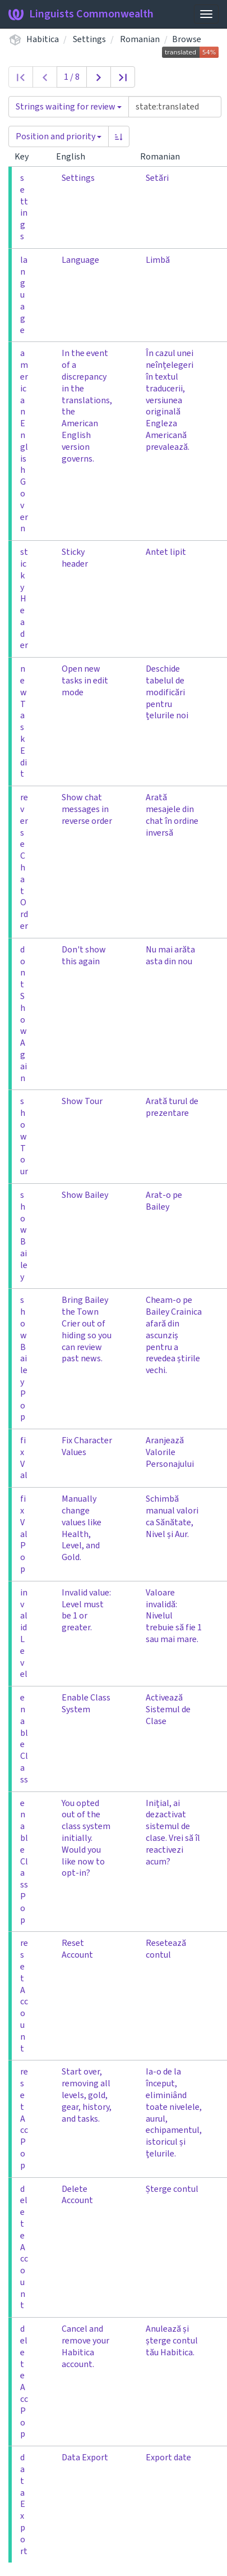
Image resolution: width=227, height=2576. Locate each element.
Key (26, 157)
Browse (186, 39)
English (75, 157)
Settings (89, 39)
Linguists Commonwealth (81, 14)
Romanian (140, 39)
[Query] (174, 106)
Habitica (42, 39)
